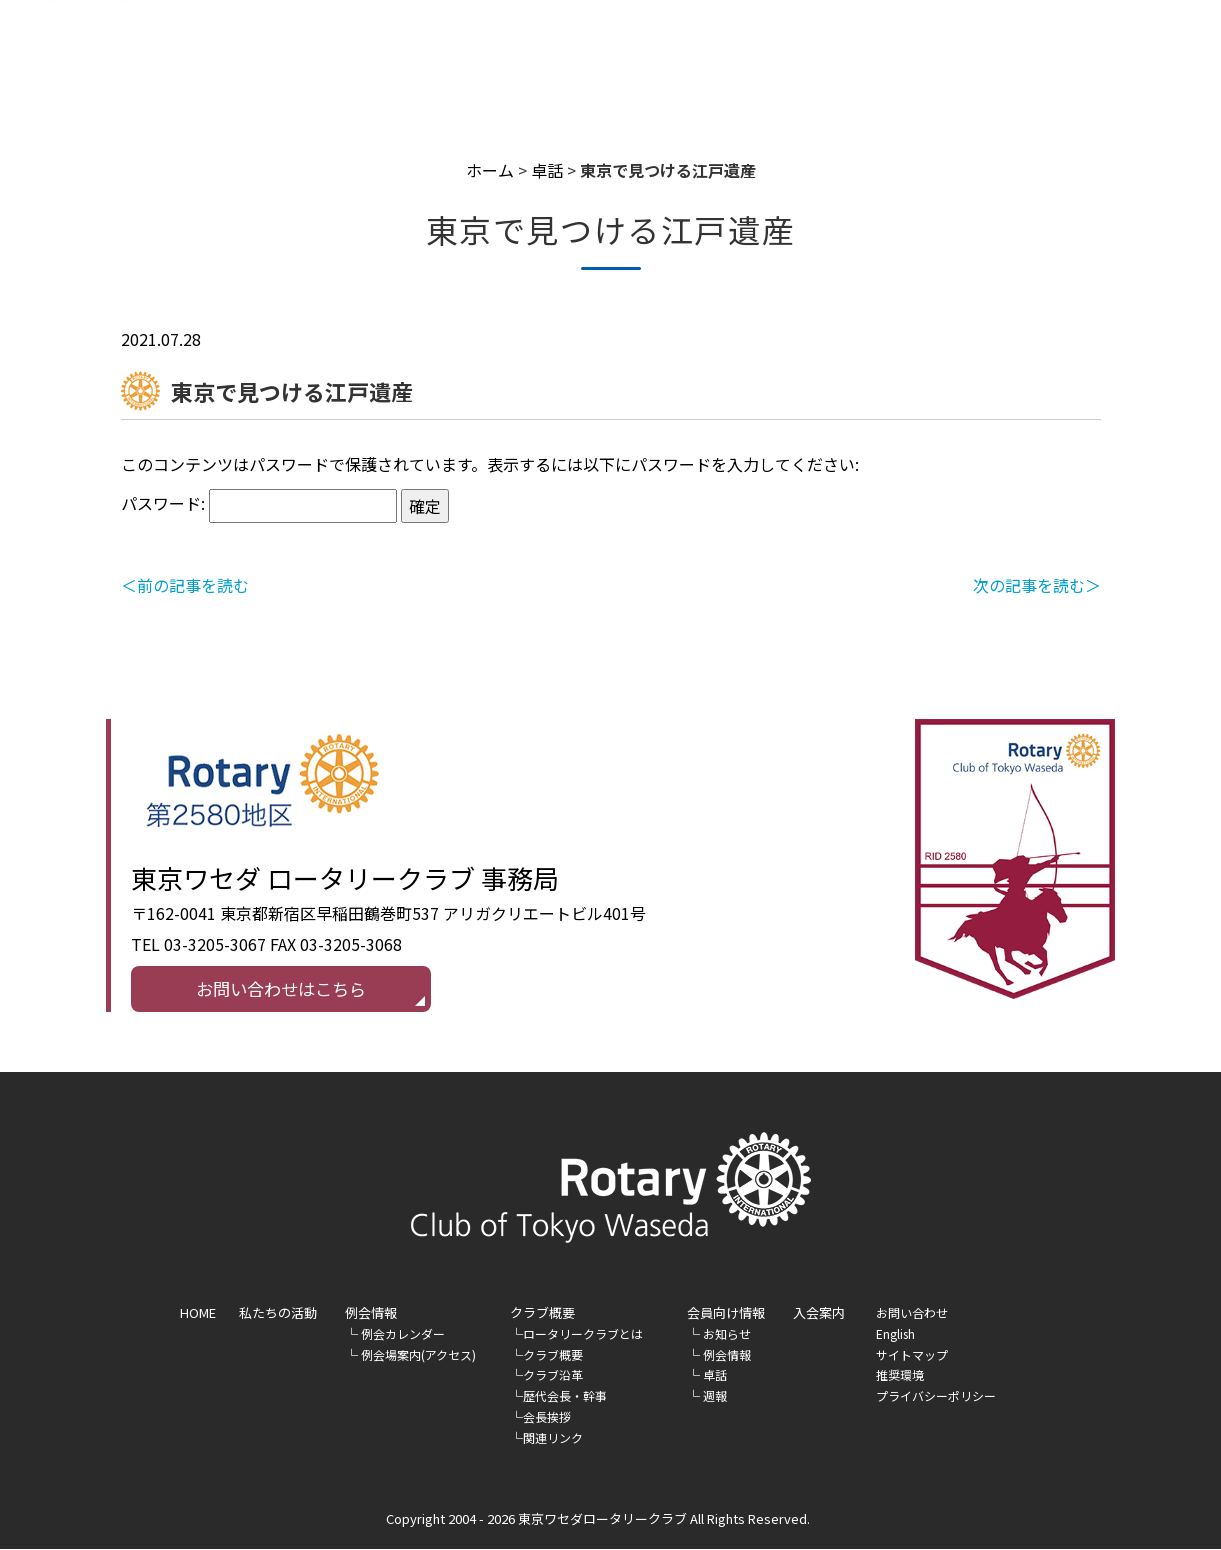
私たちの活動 (515, 66)
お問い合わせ (912, 1313)
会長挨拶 (547, 1417)
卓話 (547, 170)
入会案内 (1028, 66)
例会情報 (371, 1313)
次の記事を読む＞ (1037, 585)
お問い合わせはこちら (281, 989)
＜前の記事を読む (185, 585)
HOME (382, 66)
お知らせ (727, 1334)
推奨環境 (900, 1376)
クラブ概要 (553, 1355)
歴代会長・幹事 (565, 1396)
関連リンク (553, 1438)
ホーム (490, 170)
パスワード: (259, 503)
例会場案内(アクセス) (418, 1355)
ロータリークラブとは (583, 1334)
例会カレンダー (403, 1334)
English (1121, 65)
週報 (715, 1396)
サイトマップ (912, 1355)
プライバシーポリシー (936, 1396)
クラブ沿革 (553, 1376)
